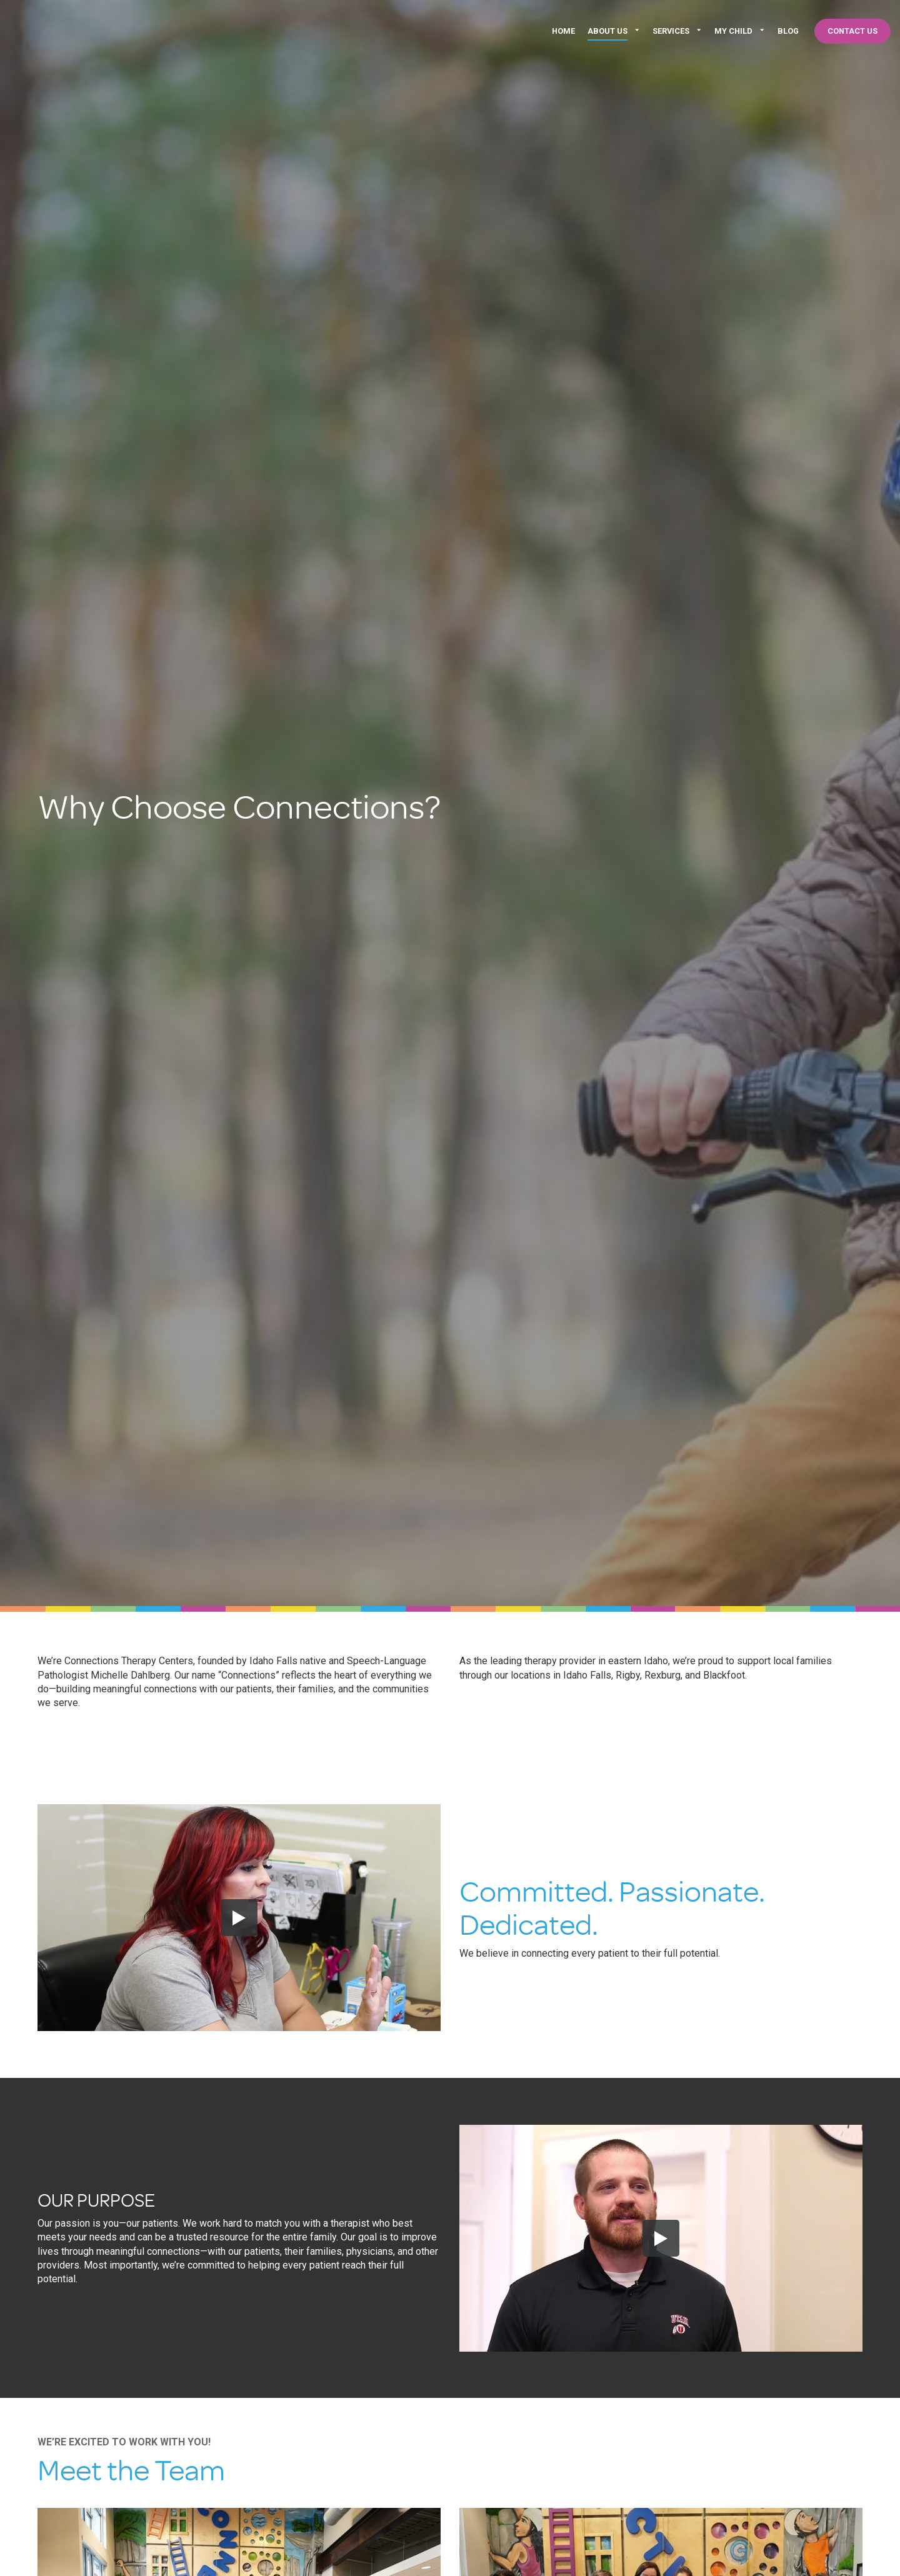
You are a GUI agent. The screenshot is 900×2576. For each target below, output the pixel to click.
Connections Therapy (103, 31)
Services (670, 31)
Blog (788, 31)
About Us (608, 31)
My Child (733, 31)
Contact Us (853, 31)
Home (563, 31)
